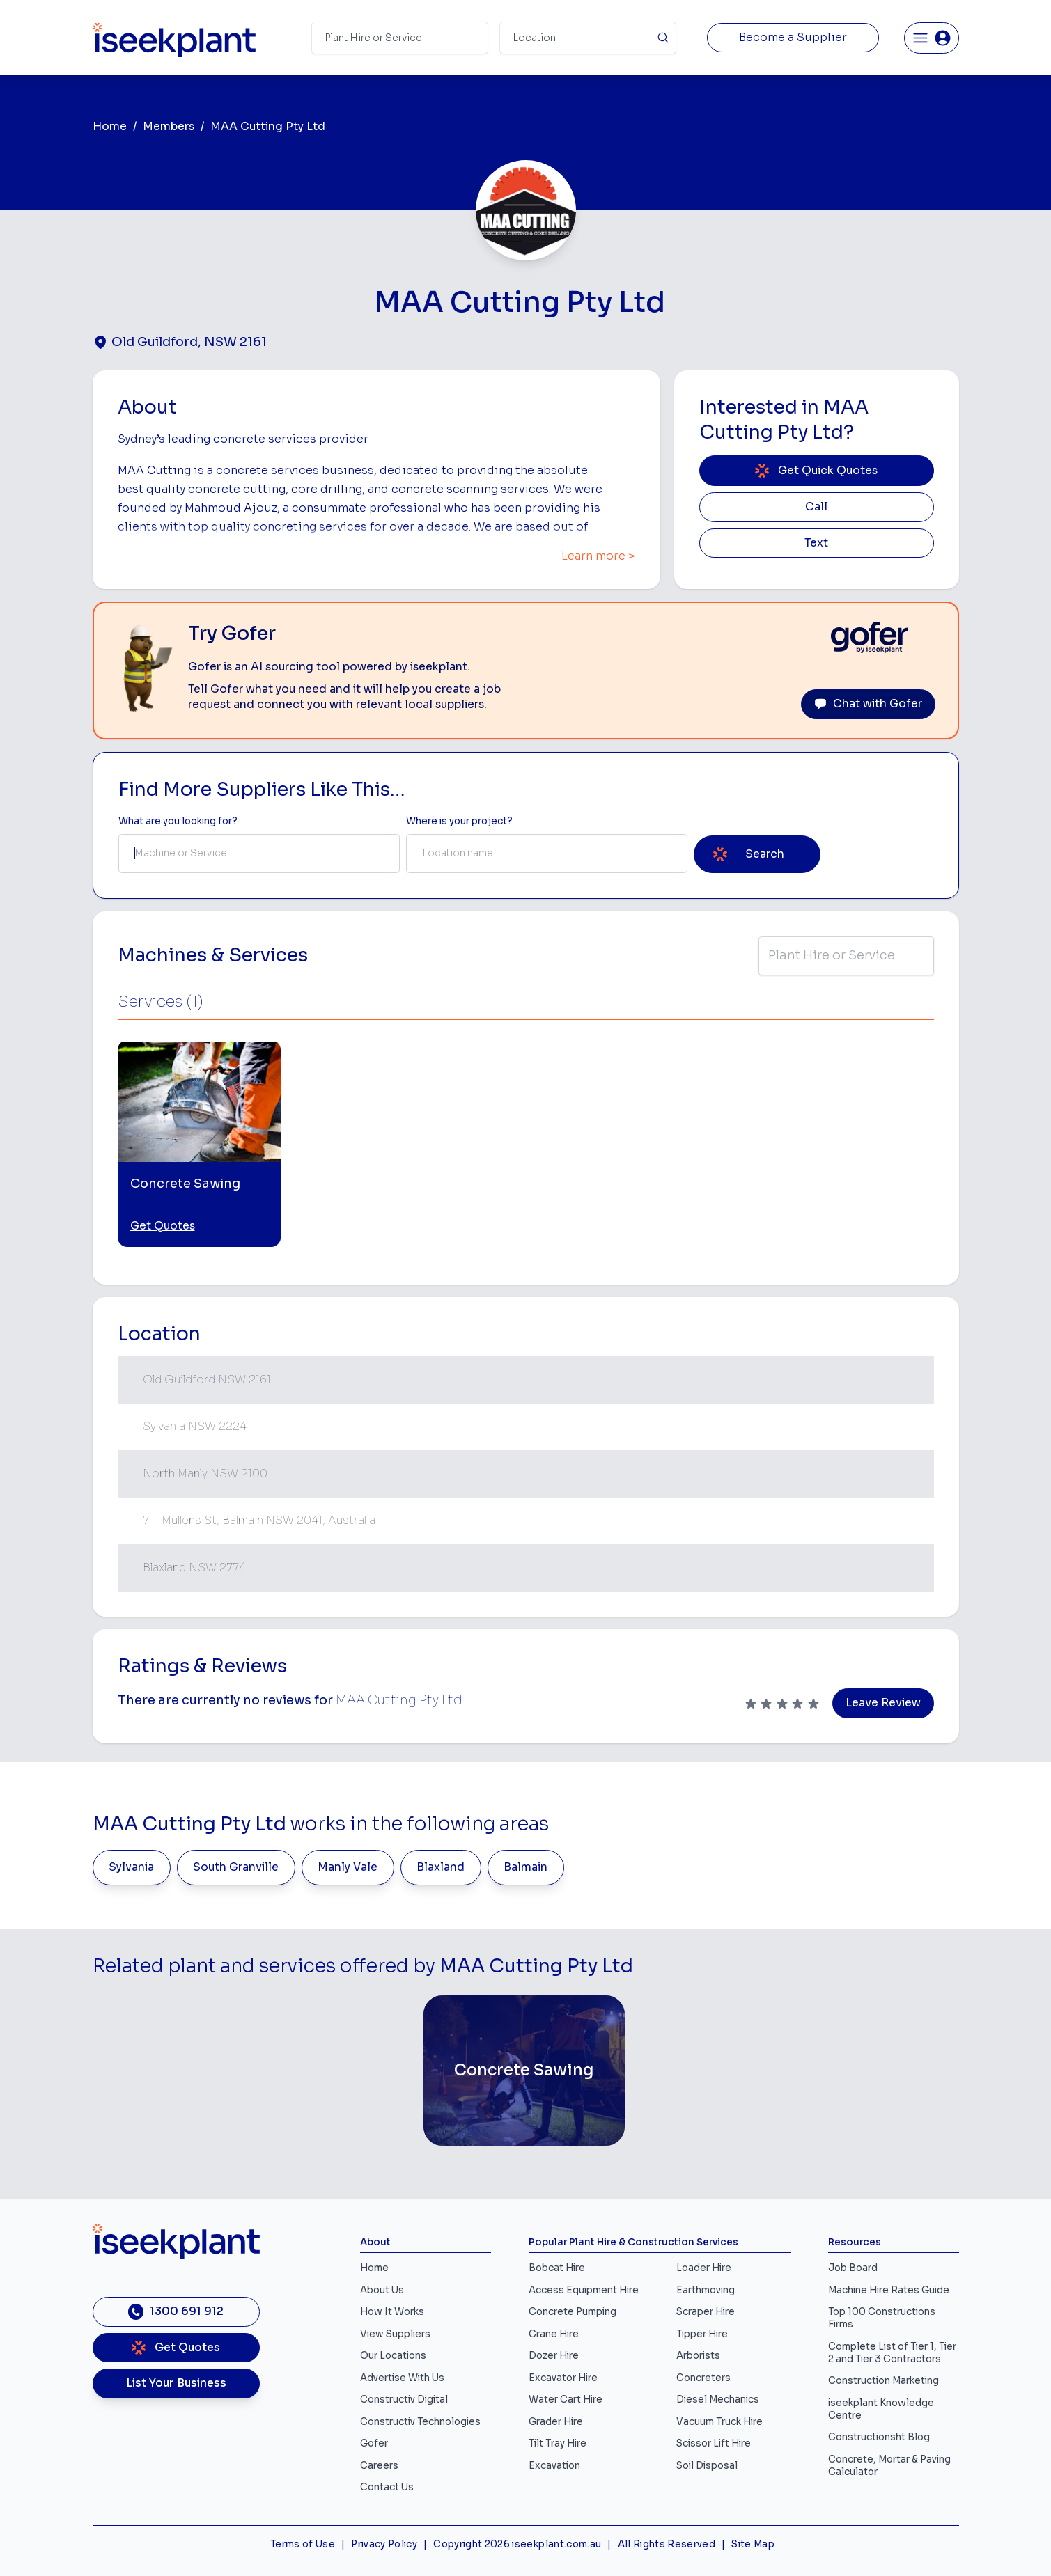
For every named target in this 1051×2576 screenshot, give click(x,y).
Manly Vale (347, 1867)
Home (110, 127)
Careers (379, 2466)
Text (816, 543)
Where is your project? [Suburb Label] (459, 821)
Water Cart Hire (565, 2399)
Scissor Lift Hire (713, 2443)
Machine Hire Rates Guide (888, 2290)
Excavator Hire (563, 2378)
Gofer (374, 2443)
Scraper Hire (705, 2312)
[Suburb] (588, 38)
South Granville (236, 1867)
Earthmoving (705, 2290)
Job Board (853, 2268)
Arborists (698, 2356)
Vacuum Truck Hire (719, 2422)
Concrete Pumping (572, 2312)
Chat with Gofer (868, 704)
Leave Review (883, 1703)
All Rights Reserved (666, 2544)
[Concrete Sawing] (524, 2070)
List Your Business (176, 2383)
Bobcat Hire (557, 2268)
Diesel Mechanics (717, 2399)
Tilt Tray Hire (557, 2443)
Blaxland (440, 1867)
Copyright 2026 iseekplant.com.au (517, 2544)
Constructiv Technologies (420, 2422)
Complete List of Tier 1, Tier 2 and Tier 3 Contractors (892, 2353)
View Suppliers (395, 2334)
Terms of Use (302, 2544)
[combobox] (259, 853)
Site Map (752, 2544)
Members (168, 127)
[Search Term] (400, 38)
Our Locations (393, 2356)
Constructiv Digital (404, 2399)
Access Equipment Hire (584, 2290)
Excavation (554, 2466)
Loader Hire (703, 2268)
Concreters (703, 2378)
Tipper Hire (702, 2334)
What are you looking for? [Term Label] (178, 821)
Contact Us (387, 2487)
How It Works (392, 2312)
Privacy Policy (384, 2544)
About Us (382, 2290)
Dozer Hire (554, 2356)
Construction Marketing (883, 2381)
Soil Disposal (707, 2466)
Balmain (525, 1867)
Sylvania (131, 1867)
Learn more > (598, 556)
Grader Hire (556, 2422)
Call (816, 507)
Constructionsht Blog (879, 2437)
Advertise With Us (402, 2378)
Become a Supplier (793, 38)
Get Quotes (162, 1226)
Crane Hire (554, 2334)
